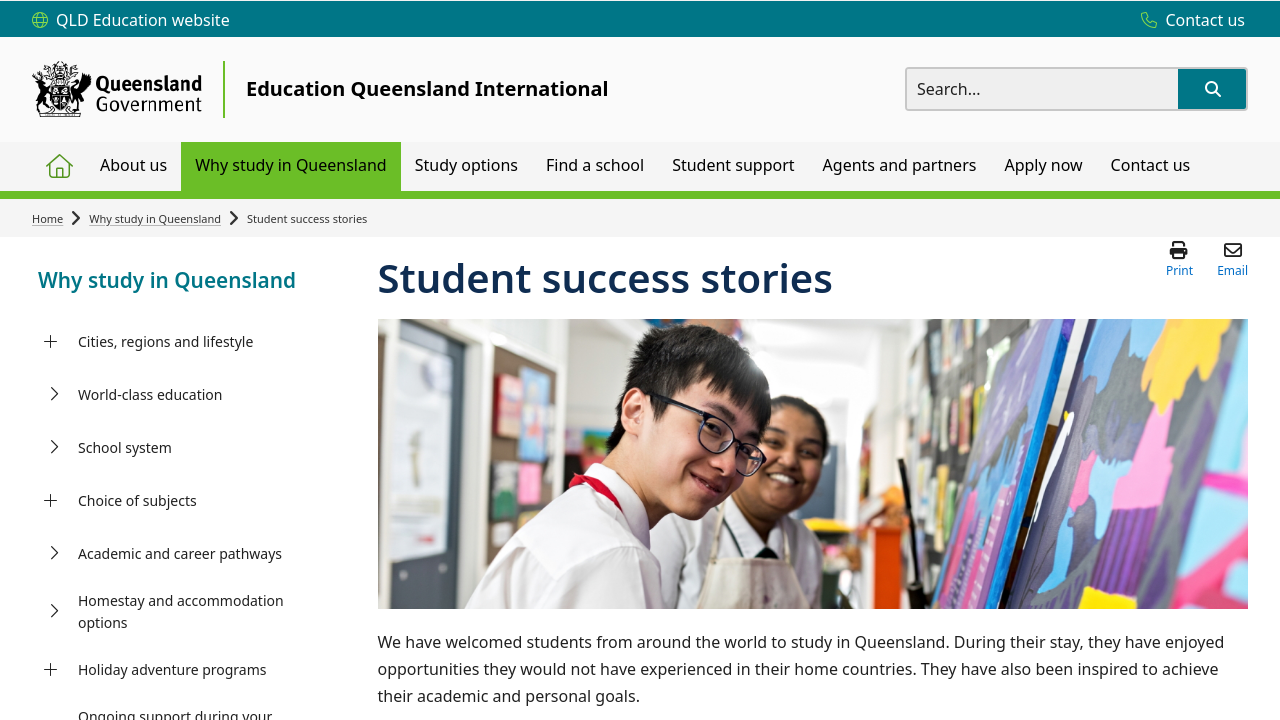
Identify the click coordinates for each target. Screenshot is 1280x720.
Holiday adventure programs (172, 669)
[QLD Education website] (131, 21)
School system (125, 447)
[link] (173, 282)
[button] (1212, 89)
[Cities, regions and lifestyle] (50, 342)
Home (47, 218)
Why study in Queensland (155, 218)
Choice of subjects (137, 500)
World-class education (150, 394)
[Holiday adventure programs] (50, 670)
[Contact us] (1188, 21)
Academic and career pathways (180, 553)
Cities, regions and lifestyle (165, 341)
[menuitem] (59, 166)
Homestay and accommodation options (181, 611)
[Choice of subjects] (50, 501)
